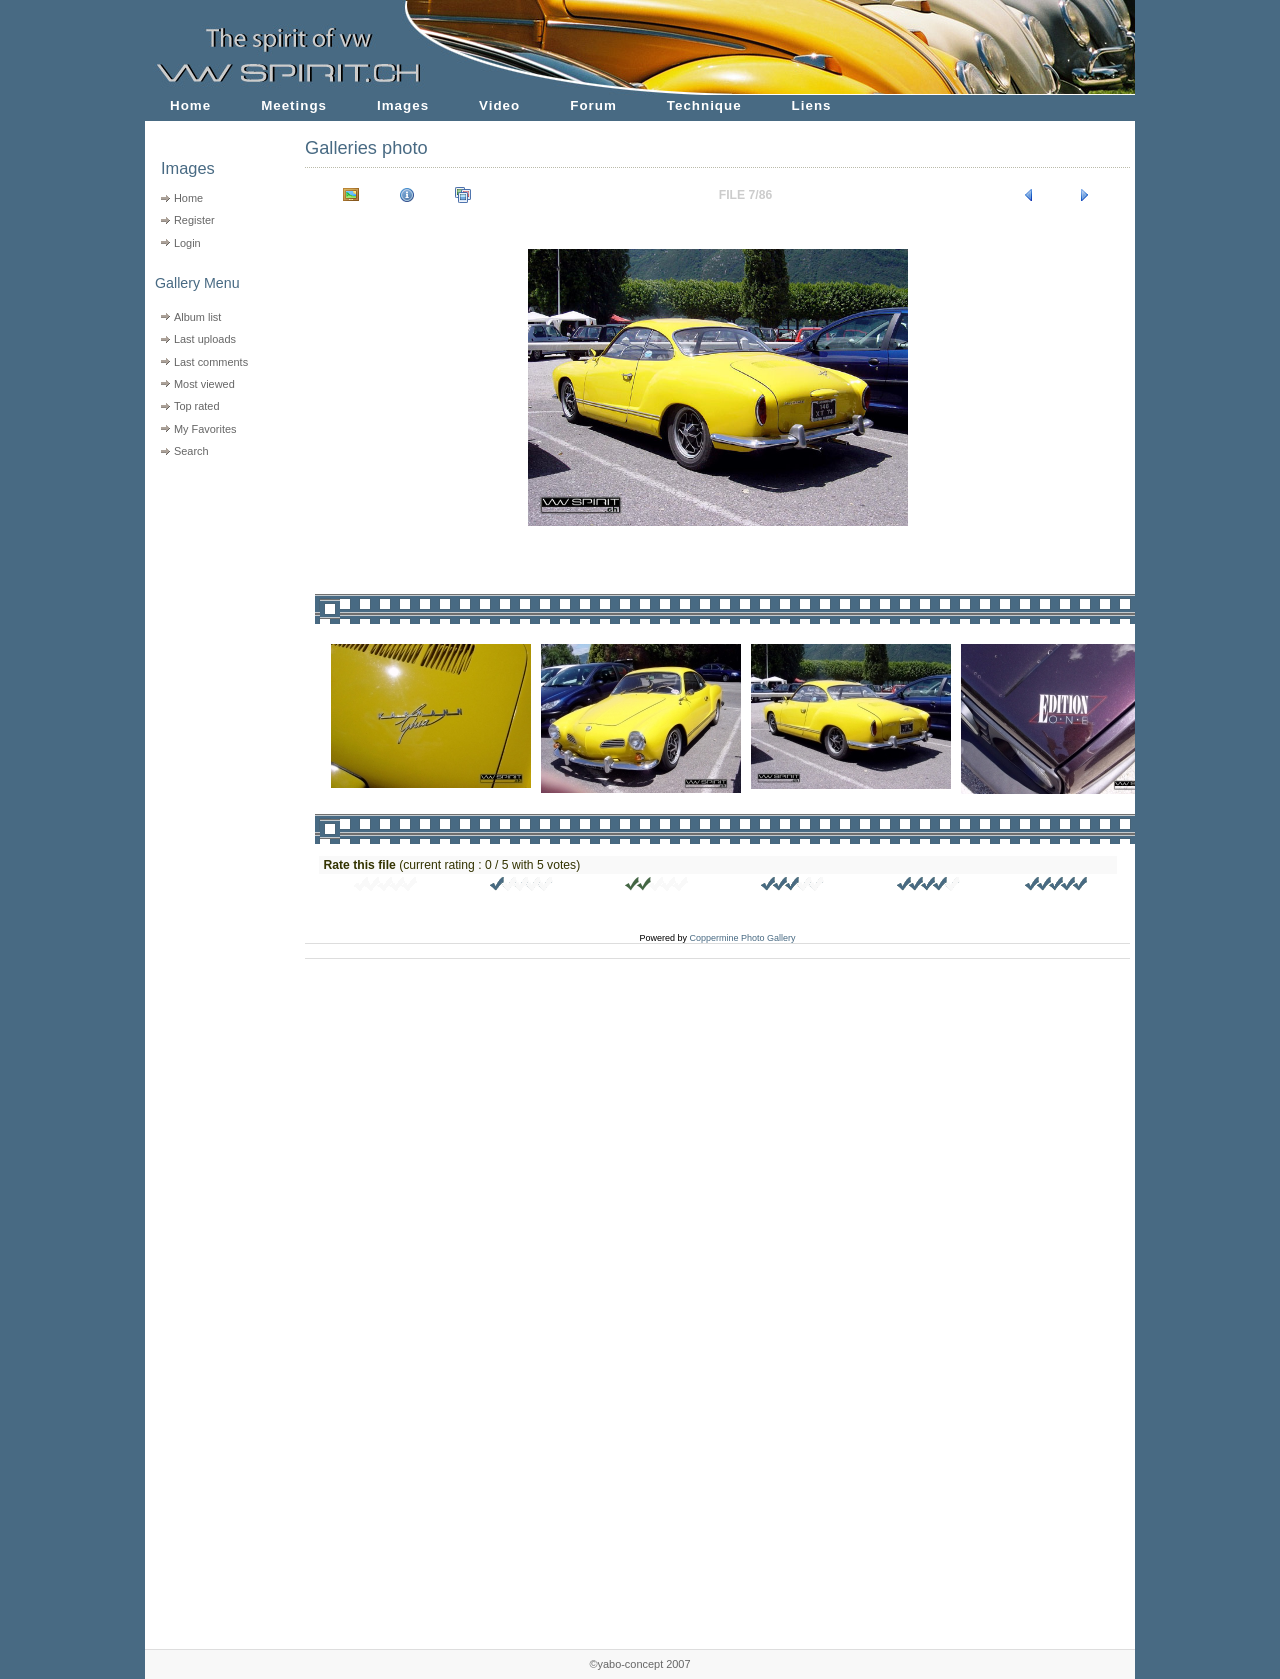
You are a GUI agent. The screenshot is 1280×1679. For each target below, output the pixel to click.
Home (190, 105)
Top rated (197, 406)
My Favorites (205, 429)
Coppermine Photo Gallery (742, 938)
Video (499, 105)
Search (191, 451)
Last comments (211, 362)
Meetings (294, 105)
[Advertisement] (212, 590)
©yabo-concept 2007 (639, 1664)
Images (403, 105)
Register (194, 220)
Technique (704, 105)
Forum (593, 105)
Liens (812, 105)
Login (187, 243)
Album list (197, 317)
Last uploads (205, 339)
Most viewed (204, 384)
